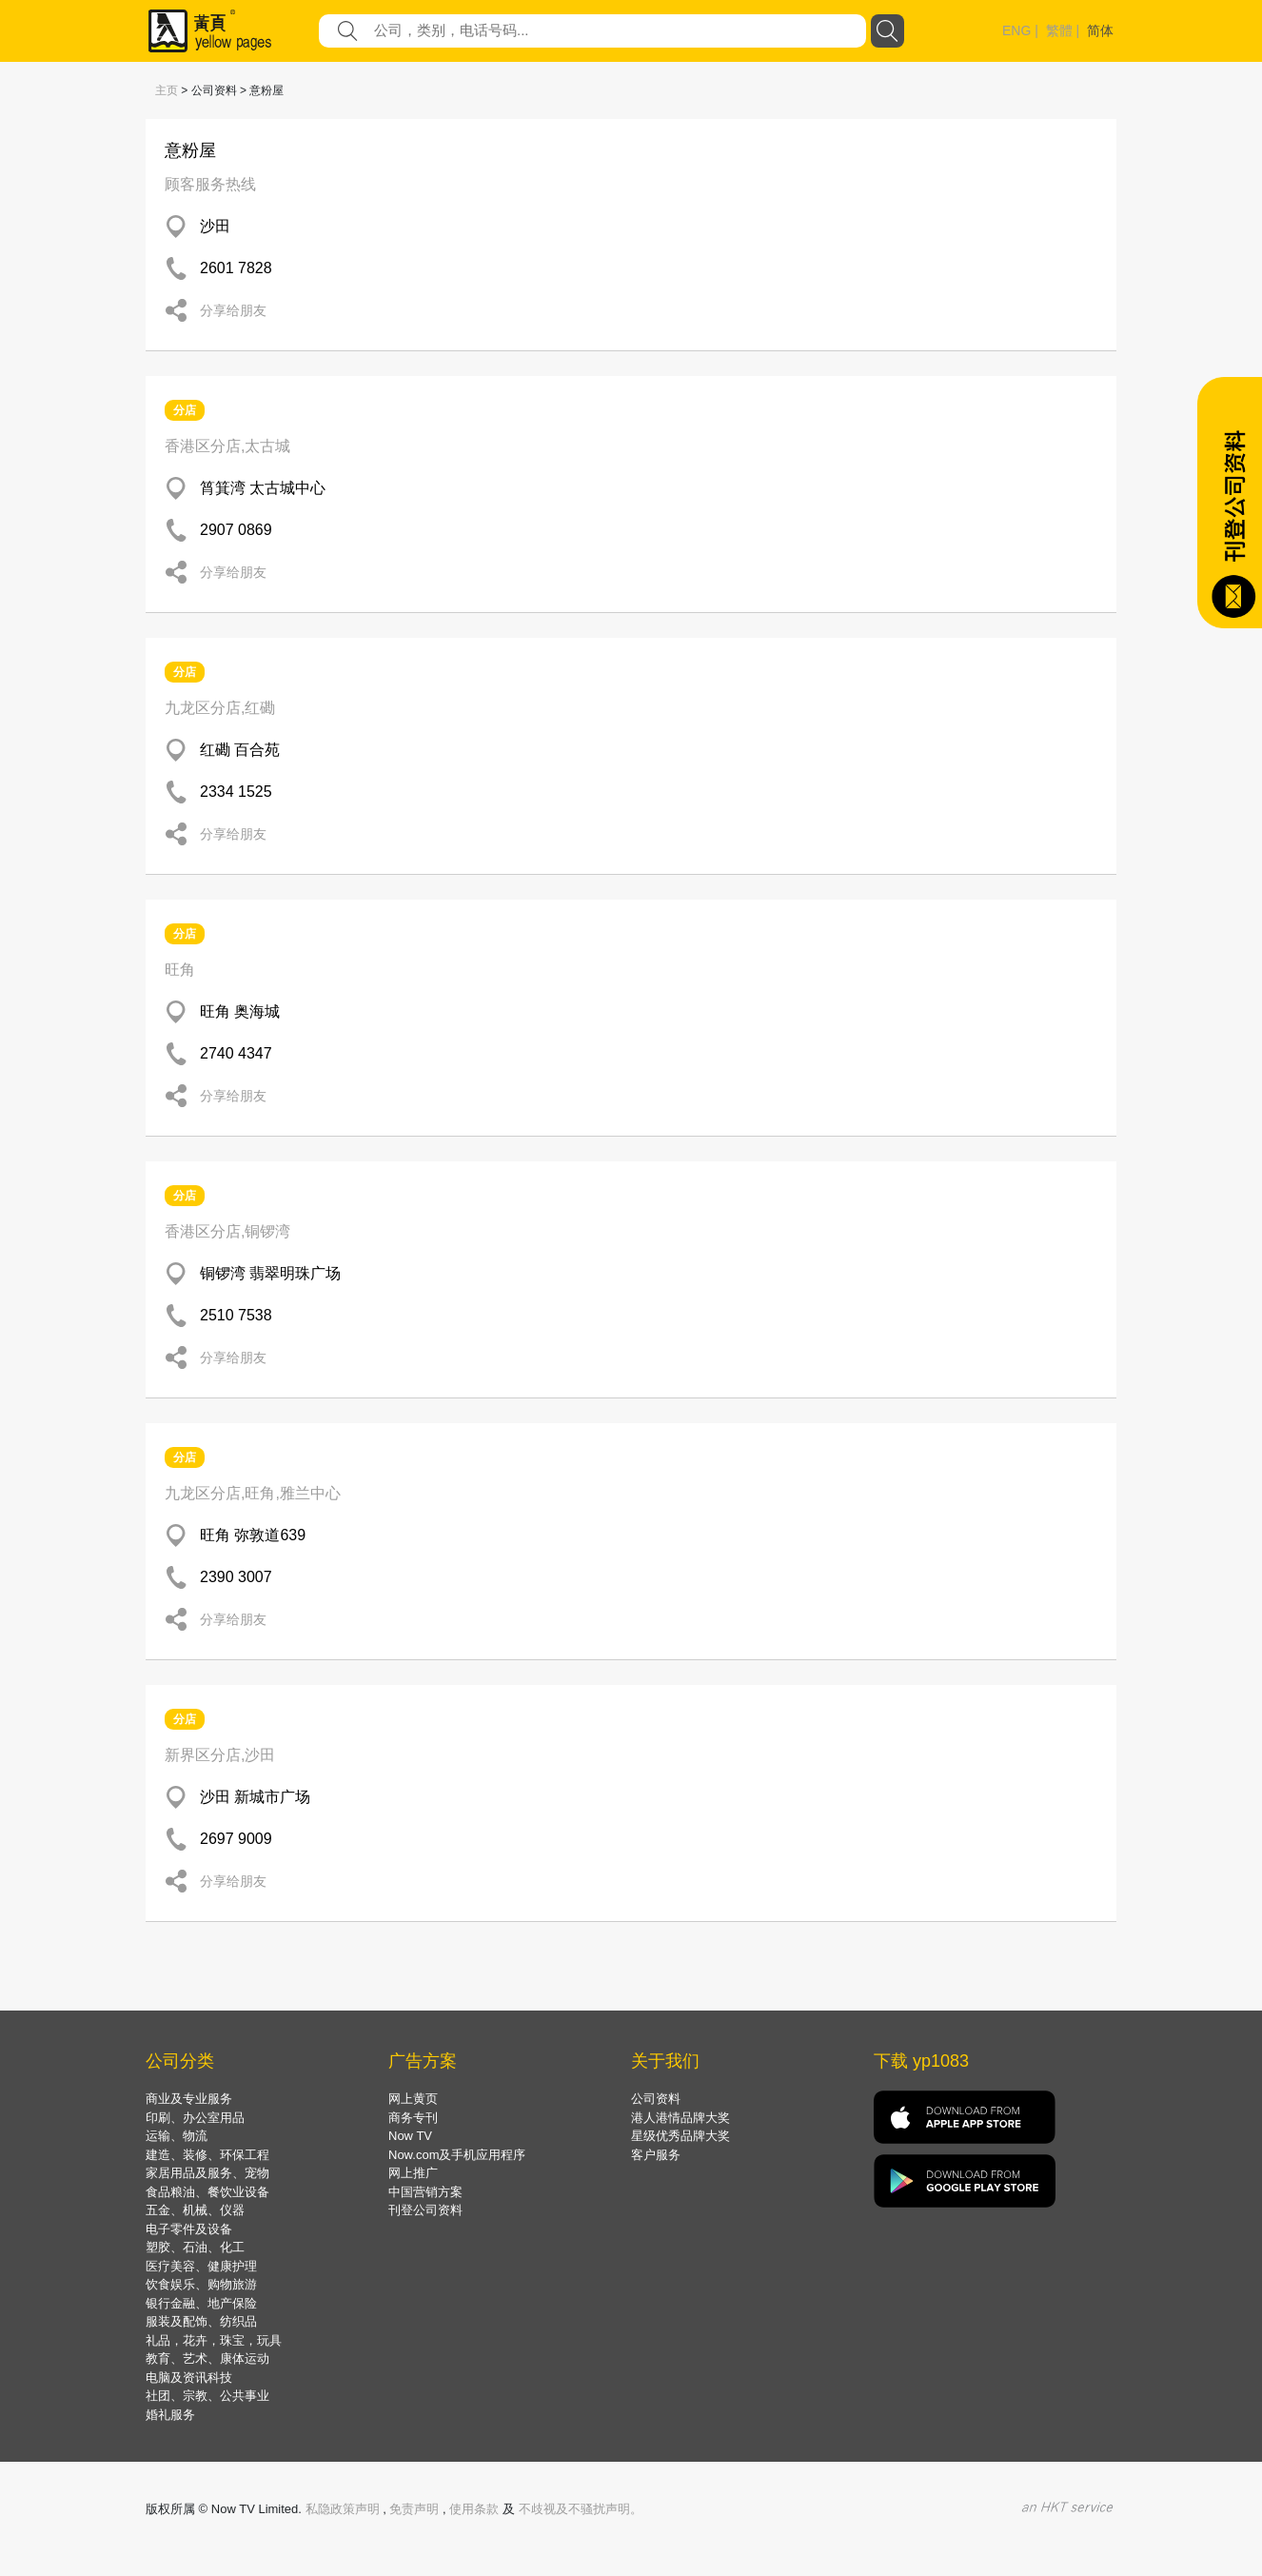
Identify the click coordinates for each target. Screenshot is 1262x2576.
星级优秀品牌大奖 (680, 2136)
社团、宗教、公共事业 (207, 2395)
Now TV (410, 2136)
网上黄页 (413, 2098)
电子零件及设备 (189, 2229)
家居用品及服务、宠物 (207, 2173)
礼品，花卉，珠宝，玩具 (214, 2340)
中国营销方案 (425, 2192)
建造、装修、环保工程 (207, 2155)
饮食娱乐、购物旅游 (201, 2284)
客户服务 (655, 2155)
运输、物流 (176, 2136)
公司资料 (655, 2098)
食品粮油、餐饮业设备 (207, 2192)
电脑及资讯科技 (189, 2377)
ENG (1016, 30)
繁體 (1059, 30)
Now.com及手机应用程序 (456, 2155)
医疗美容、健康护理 (201, 2266)
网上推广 (413, 2173)
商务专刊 (413, 2117)
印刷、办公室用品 (195, 2117)
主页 (166, 90)
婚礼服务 (170, 2415)
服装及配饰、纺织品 (201, 2321)
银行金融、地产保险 (201, 2303)
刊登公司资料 (425, 2210)
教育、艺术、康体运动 (207, 2358)
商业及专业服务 (189, 2098)
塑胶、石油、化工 (195, 2247)
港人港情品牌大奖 (680, 2117)
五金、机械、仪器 (195, 2210)
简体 (1100, 30)
